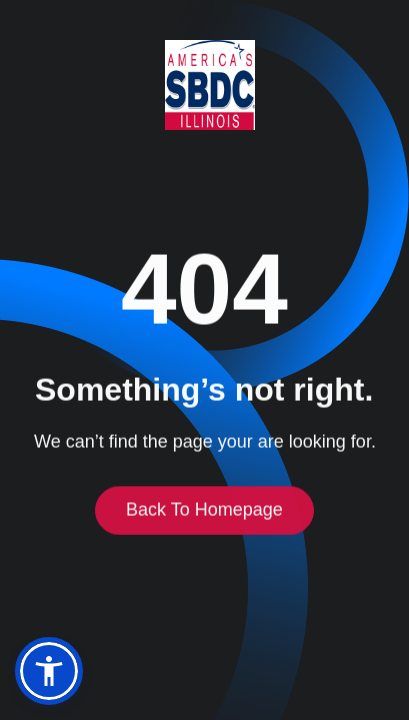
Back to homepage (204, 512)
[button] (49, 671)
